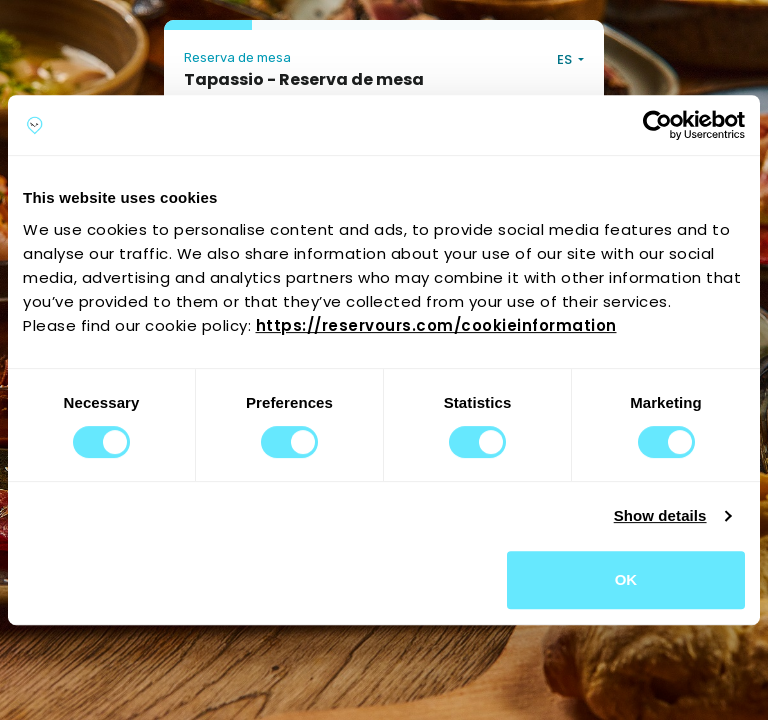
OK (626, 579)
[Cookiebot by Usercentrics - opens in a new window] (657, 125)
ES (566, 59)
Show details (660, 515)
